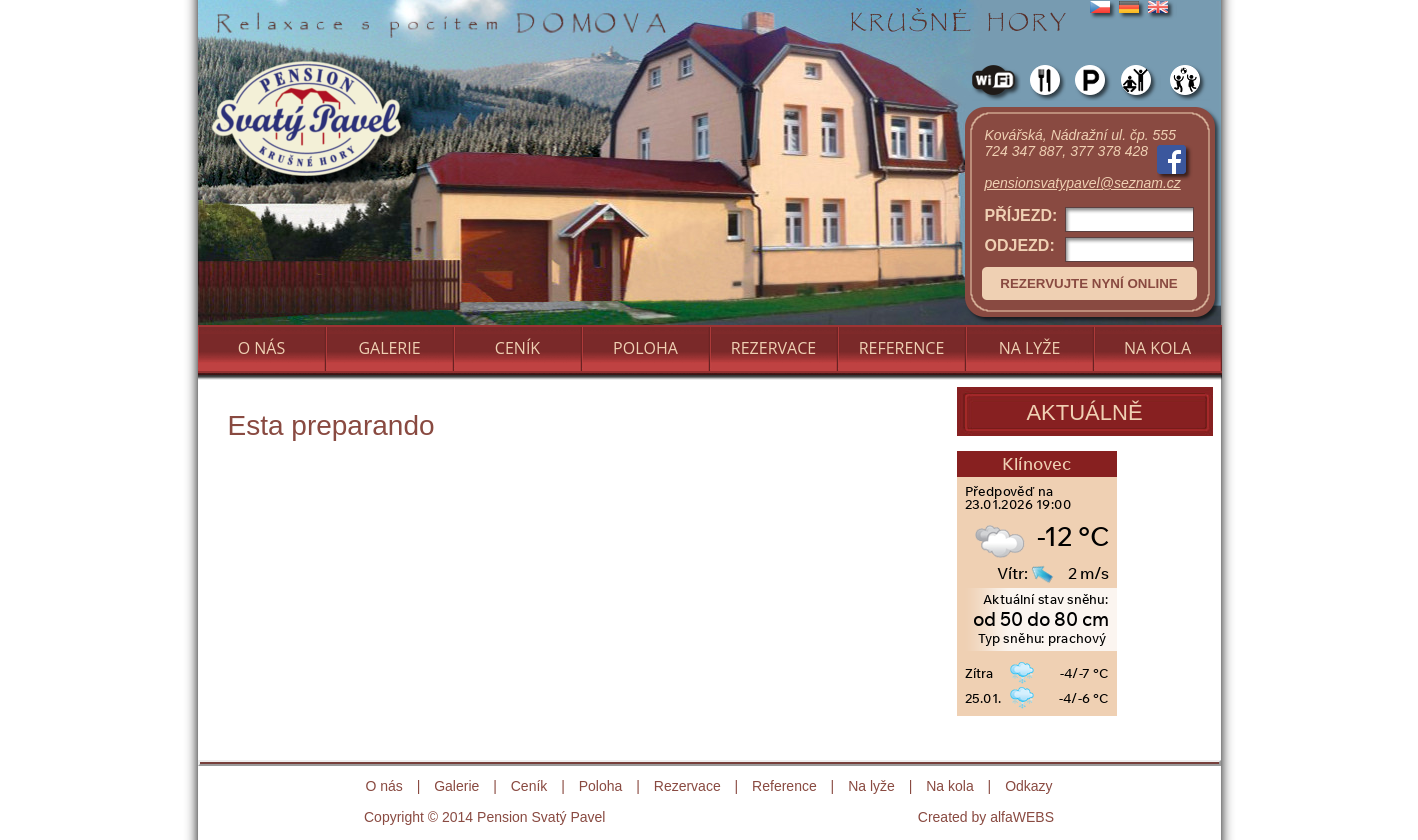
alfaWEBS (1022, 817)
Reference (784, 786)
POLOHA (645, 348)
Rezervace (687, 786)
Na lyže (871, 786)
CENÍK (517, 348)
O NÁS (262, 348)
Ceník (529, 786)
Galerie (456, 786)
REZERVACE (773, 348)
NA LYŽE (1030, 348)
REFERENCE (902, 348)
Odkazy (1028, 786)
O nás (383, 786)
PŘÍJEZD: (1089, 219)
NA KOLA (1157, 348)
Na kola (949, 786)
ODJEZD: (1089, 249)
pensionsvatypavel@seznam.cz (1083, 183)
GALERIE (389, 348)
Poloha (601, 786)
